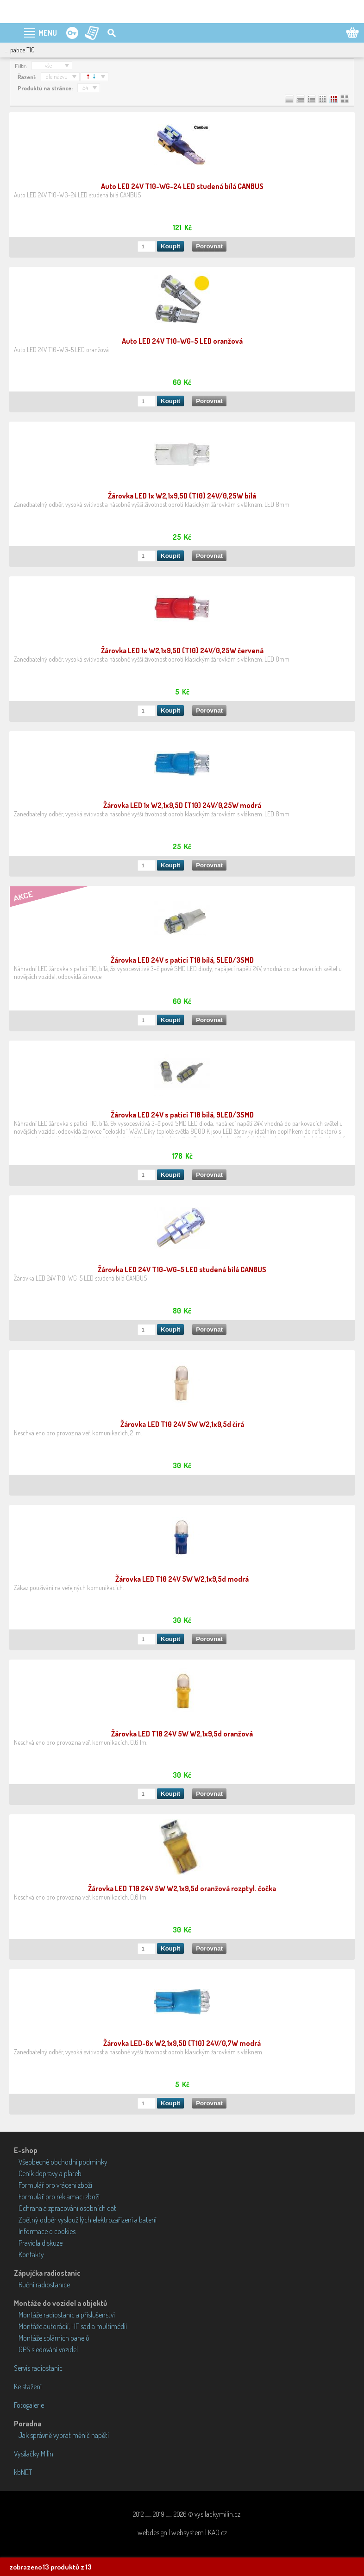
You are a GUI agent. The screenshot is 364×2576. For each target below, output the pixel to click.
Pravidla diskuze (41, 2243)
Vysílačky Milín (33, 2453)
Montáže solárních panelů (54, 2337)
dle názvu (57, 76)
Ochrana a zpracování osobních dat (67, 2208)
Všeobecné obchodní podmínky (63, 2161)
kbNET (23, 2472)
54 (85, 87)
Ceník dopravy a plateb (50, 2173)
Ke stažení (28, 2386)
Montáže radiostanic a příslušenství (67, 2314)
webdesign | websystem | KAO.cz (182, 2532)
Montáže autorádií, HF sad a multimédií (73, 2326)
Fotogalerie (29, 2405)
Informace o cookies (47, 2231)
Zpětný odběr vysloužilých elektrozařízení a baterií (88, 2219)
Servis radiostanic (38, 2368)
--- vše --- (48, 65)
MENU (47, 33)
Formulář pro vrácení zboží (55, 2185)
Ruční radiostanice (44, 2284)
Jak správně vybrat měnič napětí (64, 2435)
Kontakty (31, 2254)
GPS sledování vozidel (48, 2349)
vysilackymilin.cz (217, 2514)
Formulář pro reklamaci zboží (59, 2196)
